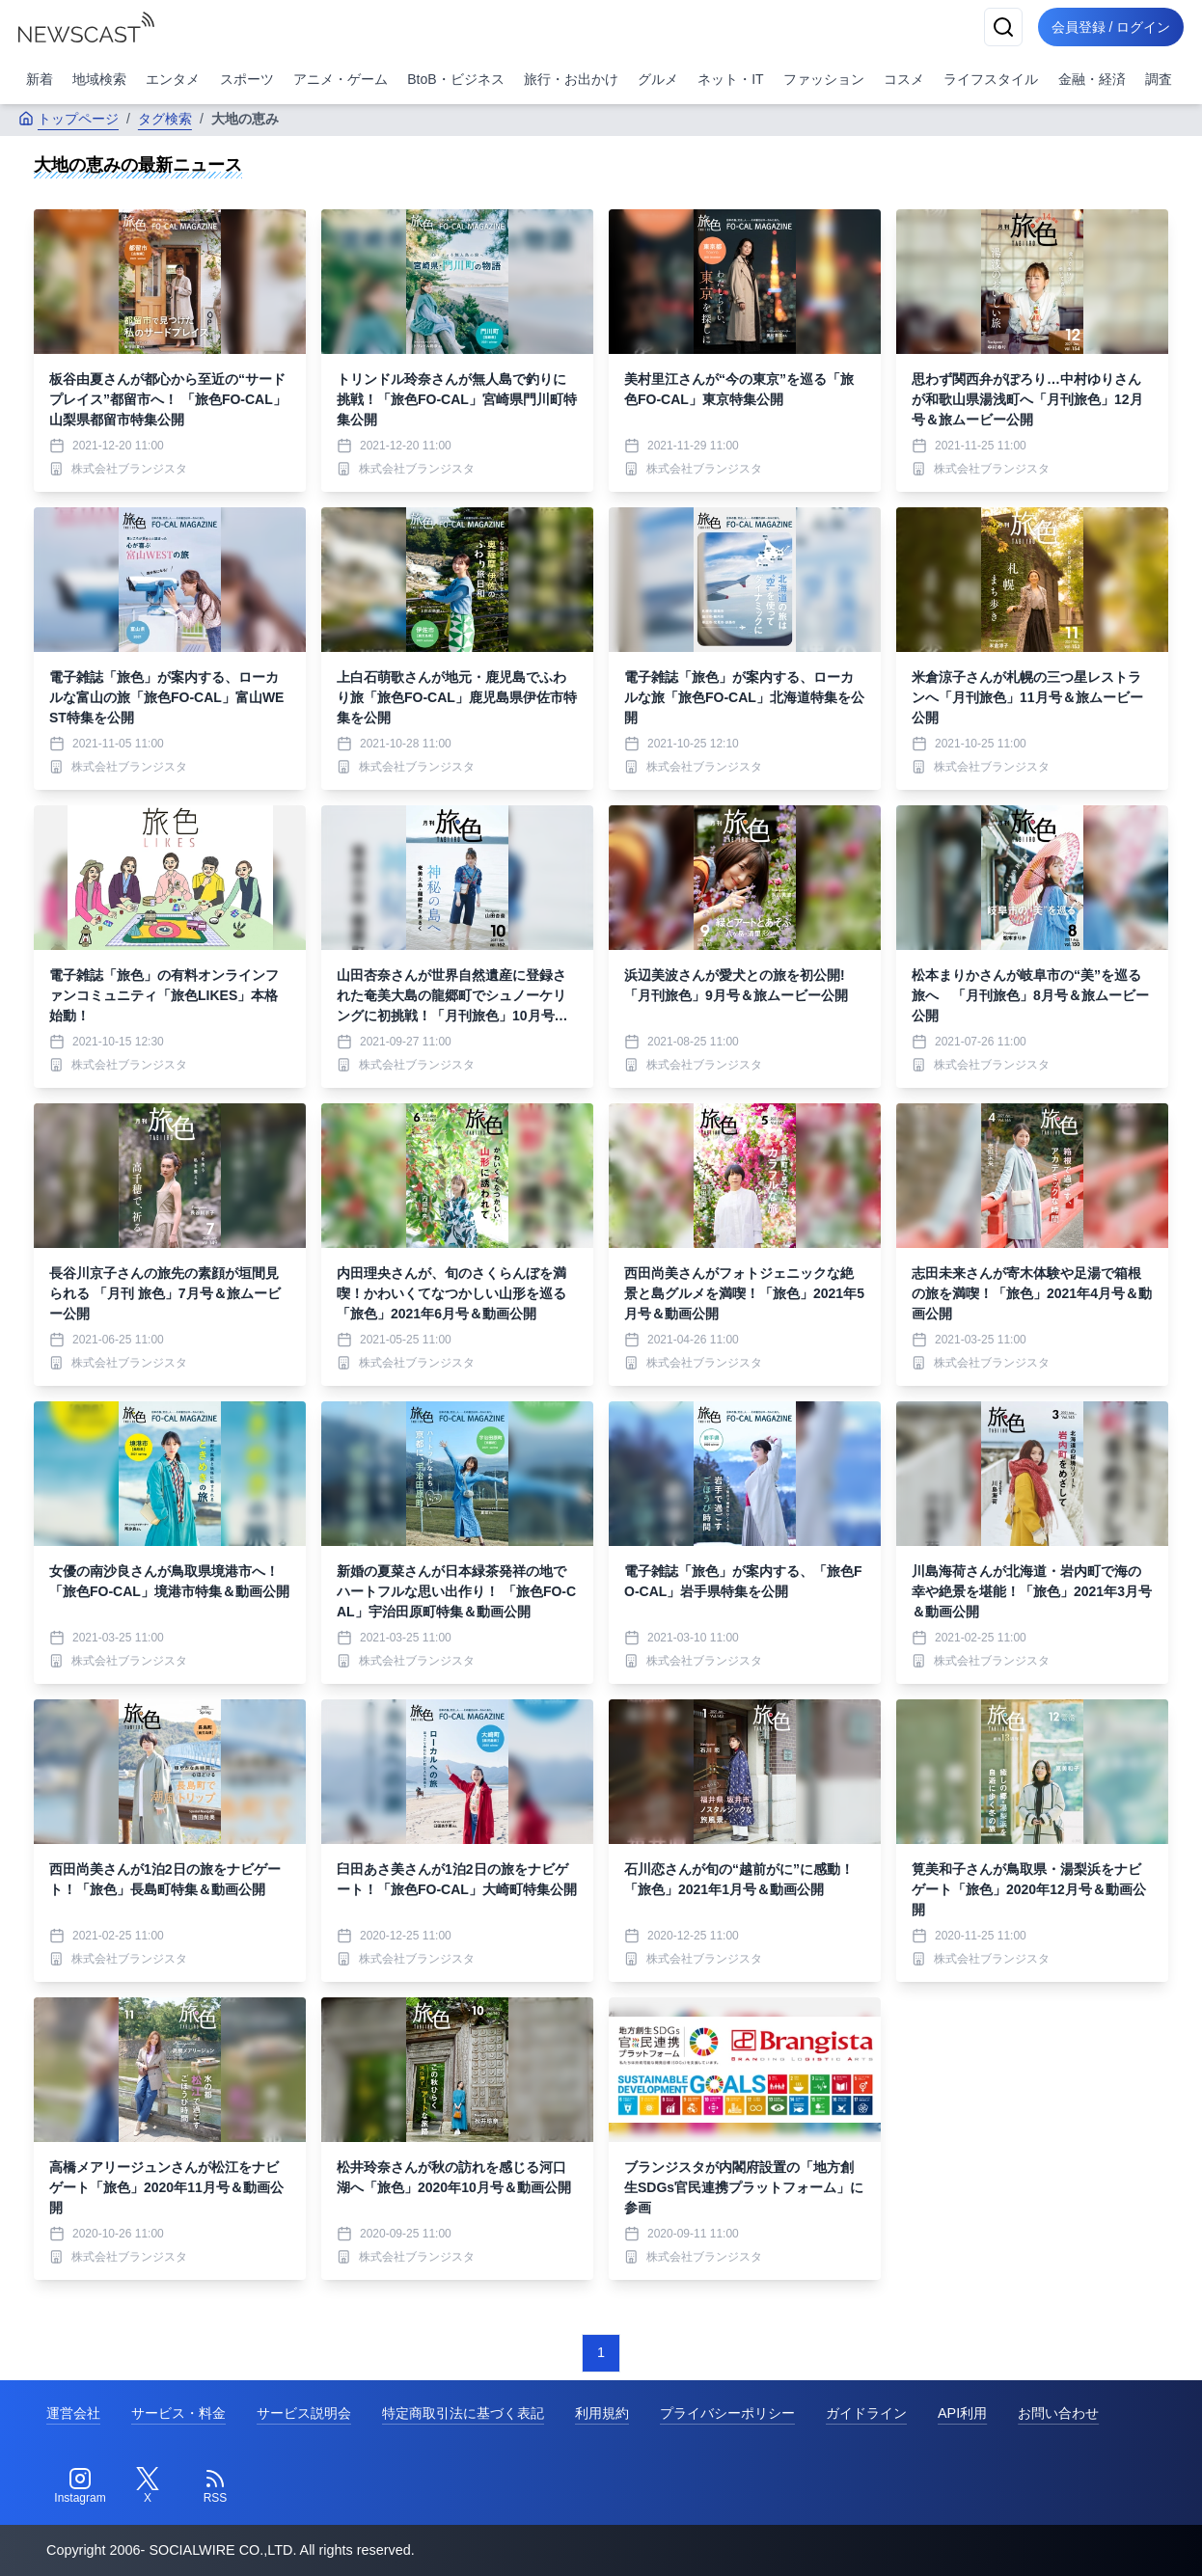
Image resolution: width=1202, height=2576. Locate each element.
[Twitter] (147, 2486)
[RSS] (215, 2486)
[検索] (998, 27)
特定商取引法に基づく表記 (463, 2413)
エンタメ (173, 79)
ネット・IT (730, 79)
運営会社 (73, 2413)
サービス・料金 (178, 2413)
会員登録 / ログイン (1108, 27)
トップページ (68, 118)
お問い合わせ (1058, 2413)
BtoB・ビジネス (455, 79)
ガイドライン (866, 2413)
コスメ (904, 79)
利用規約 (602, 2413)
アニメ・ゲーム (340, 79)
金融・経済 (1092, 79)
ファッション (823, 79)
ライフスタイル (990, 79)
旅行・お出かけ (571, 79)
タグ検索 (165, 118)
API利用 (962, 2413)
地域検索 (99, 79)
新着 (39, 79)
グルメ (658, 79)
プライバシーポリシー (727, 2413)
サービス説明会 (304, 2413)
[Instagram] (80, 2486)
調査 (1158, 79)
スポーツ (247, 79)
